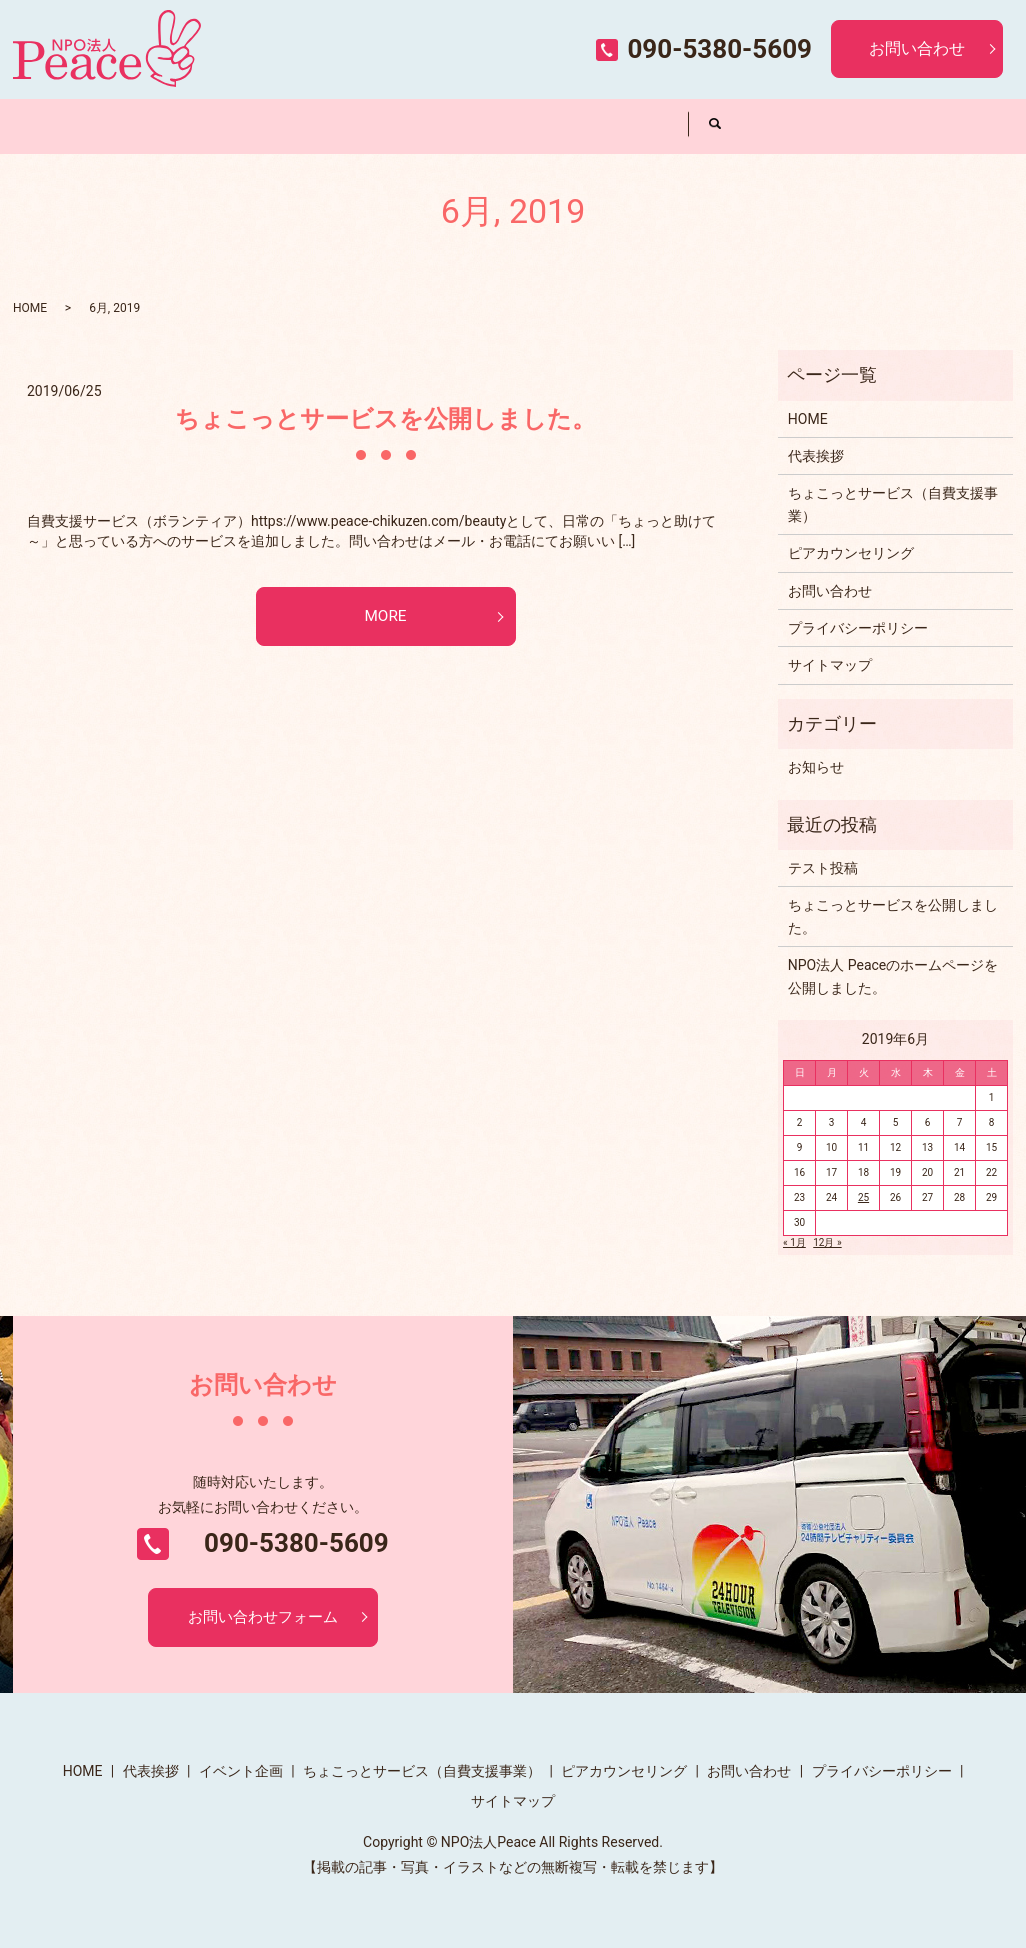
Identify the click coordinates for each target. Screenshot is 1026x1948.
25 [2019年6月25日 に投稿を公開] (863, 1197)
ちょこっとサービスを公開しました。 (385, 419)
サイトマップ (830, 665)
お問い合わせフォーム (263, 1617)
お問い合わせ (917, 48)
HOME (81, 125)
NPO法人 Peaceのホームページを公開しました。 (893, 976)
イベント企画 (350, 125)
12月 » (827, 1242)
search (715, 126)
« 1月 (794, 1242)
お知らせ (816, 767)
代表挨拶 (215, 125)
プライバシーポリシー (858, 628)
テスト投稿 (823, 868)
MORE (386, 617)
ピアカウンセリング (620, 125)
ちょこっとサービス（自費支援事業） (485, 125)
